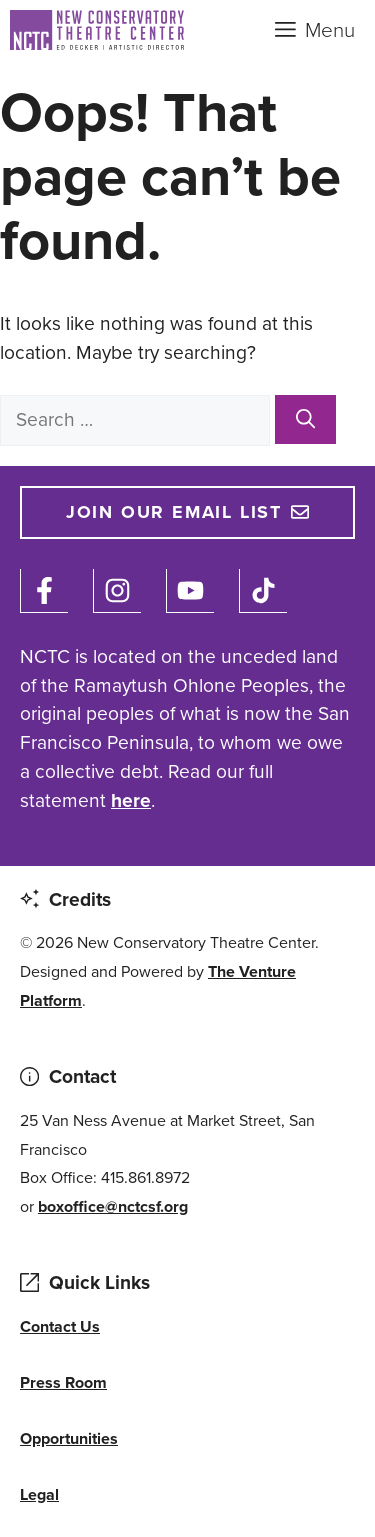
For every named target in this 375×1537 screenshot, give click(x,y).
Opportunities (69, 1438)
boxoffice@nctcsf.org (113, 1206)
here (131, 800)
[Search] (305, 419)
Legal (39, 1494)
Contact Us (60, 1326)
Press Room (63, 1382)
